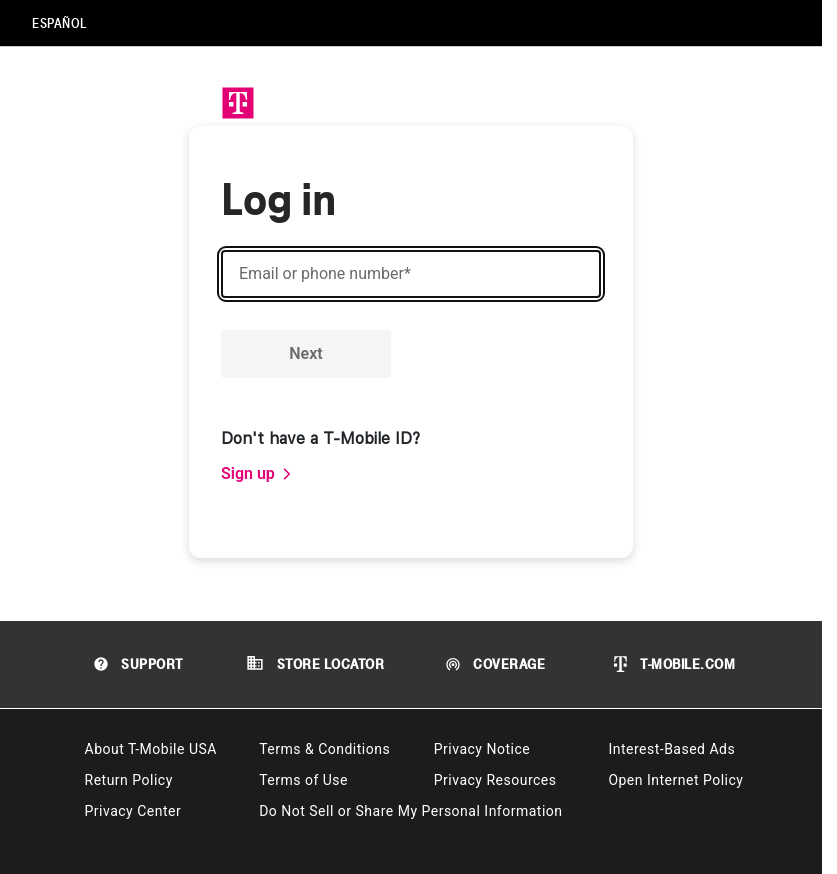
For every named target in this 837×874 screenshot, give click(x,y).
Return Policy (129, 780)
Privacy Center (133, 811)
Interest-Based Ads (671, 749)
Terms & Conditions (324, 749)
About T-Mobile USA (151, 749)
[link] (257, 474)
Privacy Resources (495, 780)
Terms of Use (303, 780)
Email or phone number (325, 274)
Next (305, 353)
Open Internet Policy (675, 780)
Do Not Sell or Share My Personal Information (410, 811)
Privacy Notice (482, 749)
